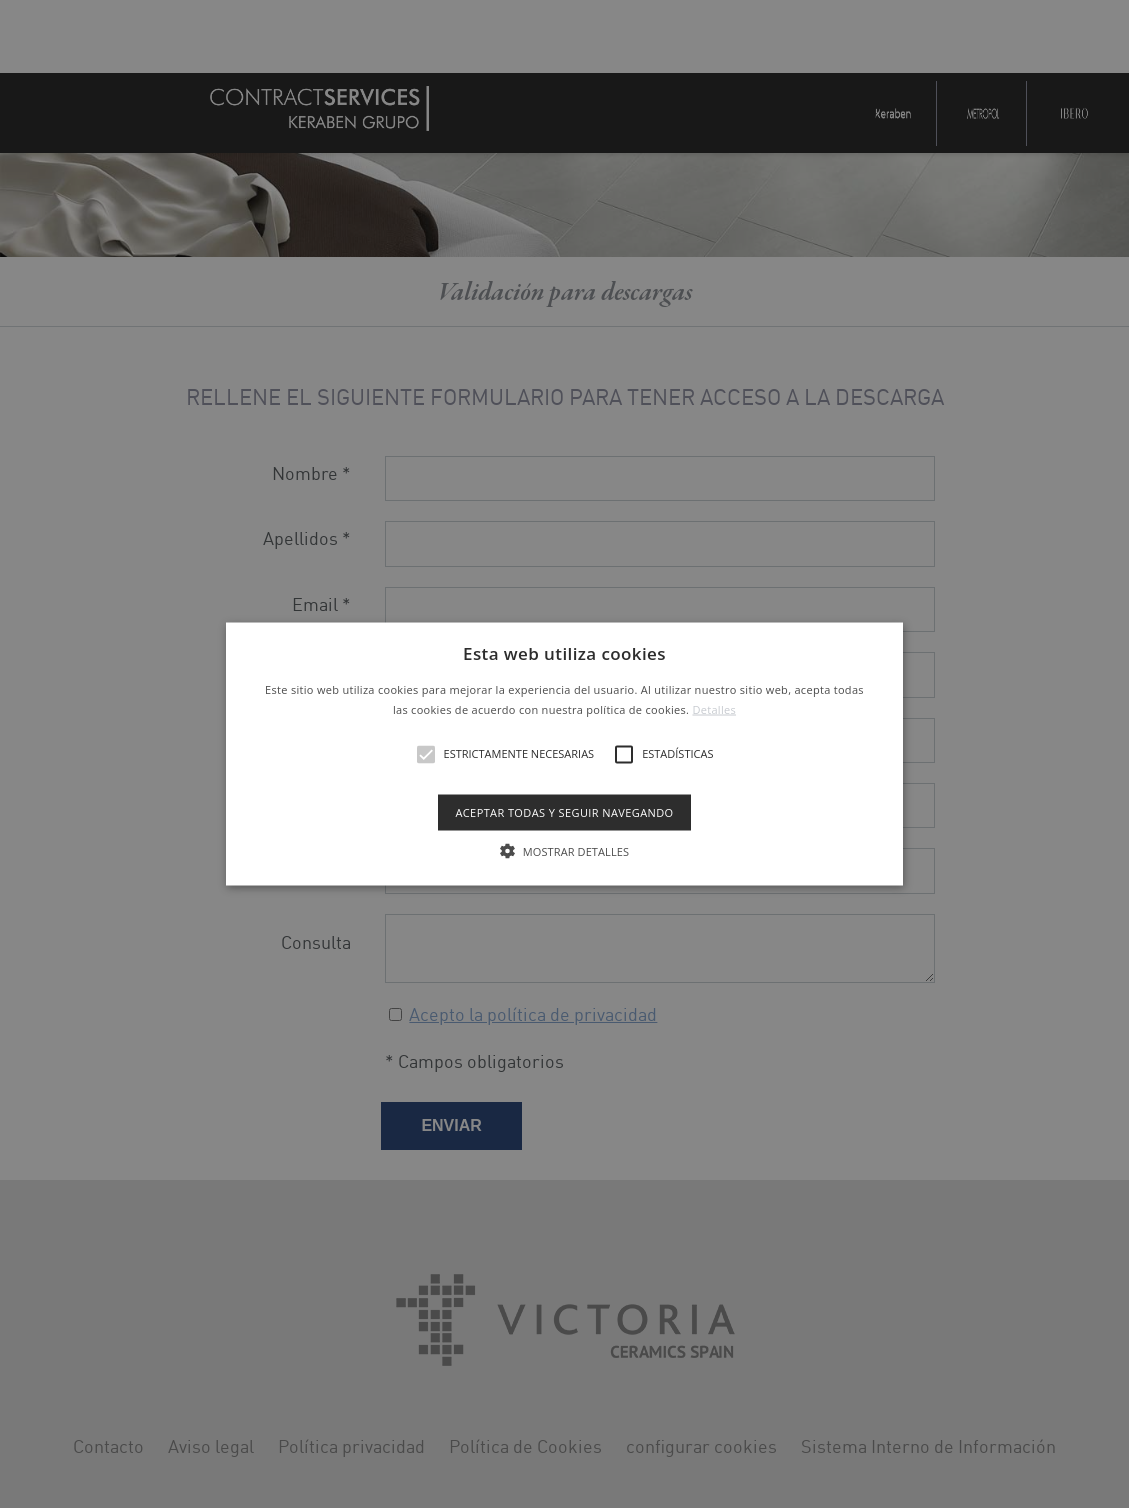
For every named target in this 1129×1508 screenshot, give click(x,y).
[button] (564, 754)
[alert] (564, 754)
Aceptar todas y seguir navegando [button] (564, 811)
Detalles (714, 708)
